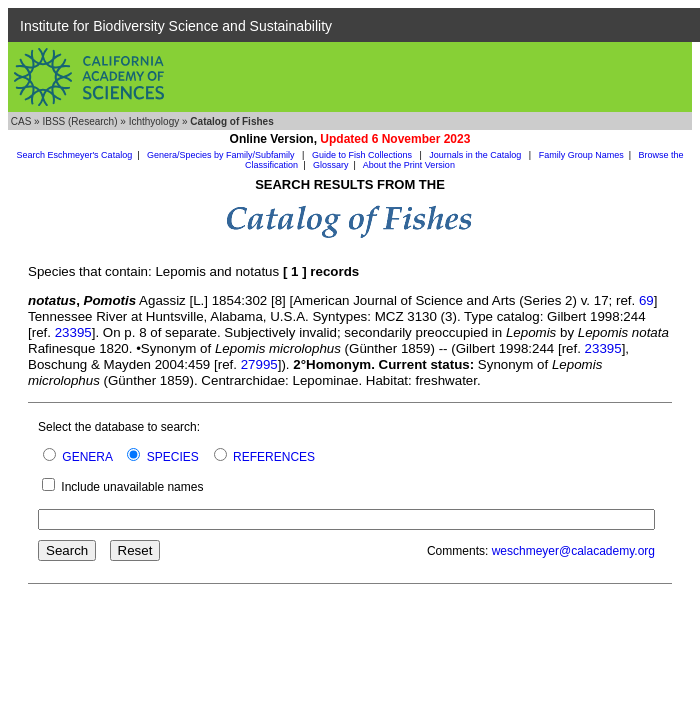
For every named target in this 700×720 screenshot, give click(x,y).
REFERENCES (274, 457)
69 (646, 300)
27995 (259, 364)
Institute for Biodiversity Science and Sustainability (176, 26)
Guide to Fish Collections (363, 155)
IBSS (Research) (79, 121)
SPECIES (173, 457)
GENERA (87, 457)
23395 (73, 332)
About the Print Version (409, 165)
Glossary (331, 165)
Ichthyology (154, 121)
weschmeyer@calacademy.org (573, 551)
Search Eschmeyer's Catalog (74, 155)
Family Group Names (581, 155)
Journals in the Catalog (476, 155)
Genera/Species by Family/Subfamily (222, 155)
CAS (21, 121)
